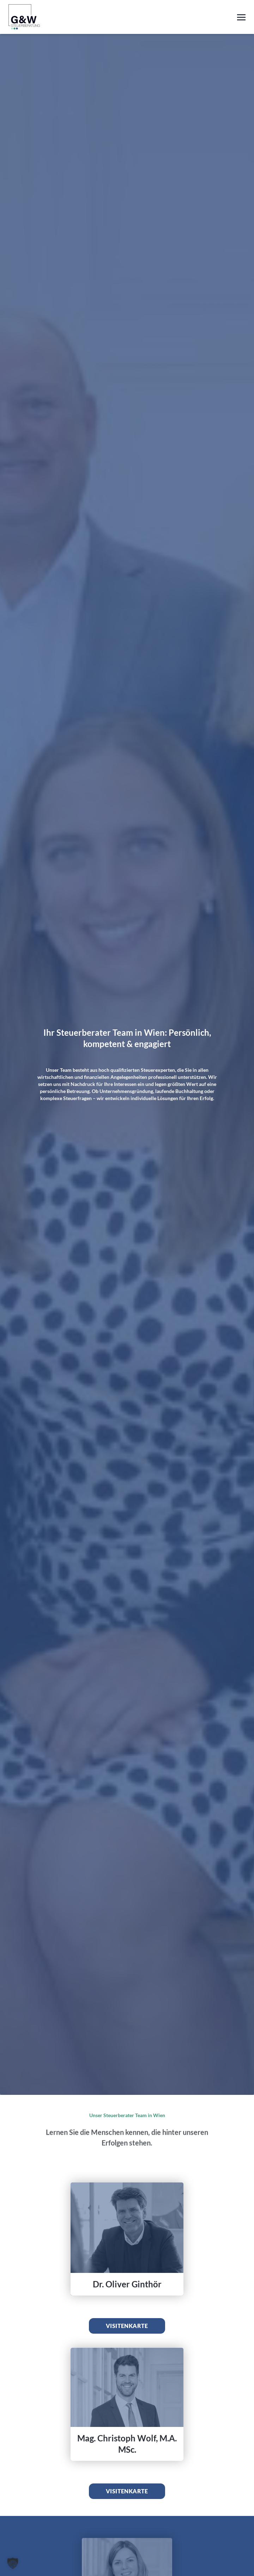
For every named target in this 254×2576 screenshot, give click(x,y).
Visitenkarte (127, 2325)
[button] (12, 2563)
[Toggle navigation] (241, 16)
